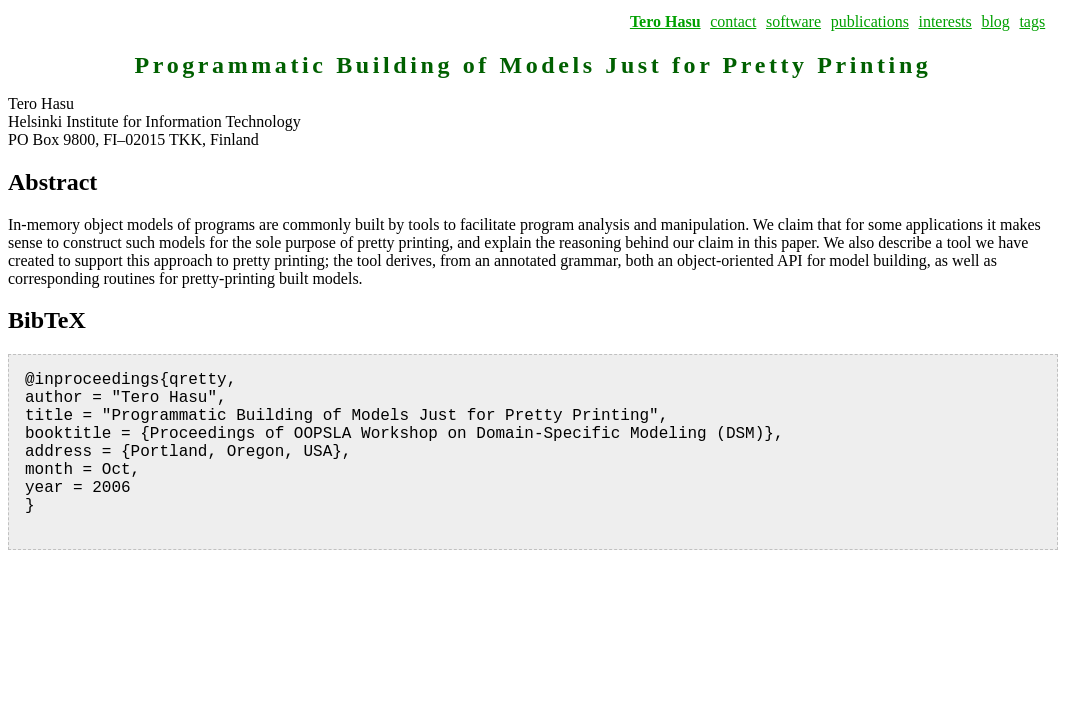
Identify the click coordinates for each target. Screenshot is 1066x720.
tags (1032, 21)
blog (995, 21)
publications (870, 21)
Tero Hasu (665, 21)
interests (944, 21)
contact (733, 21)
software (793, 21)
